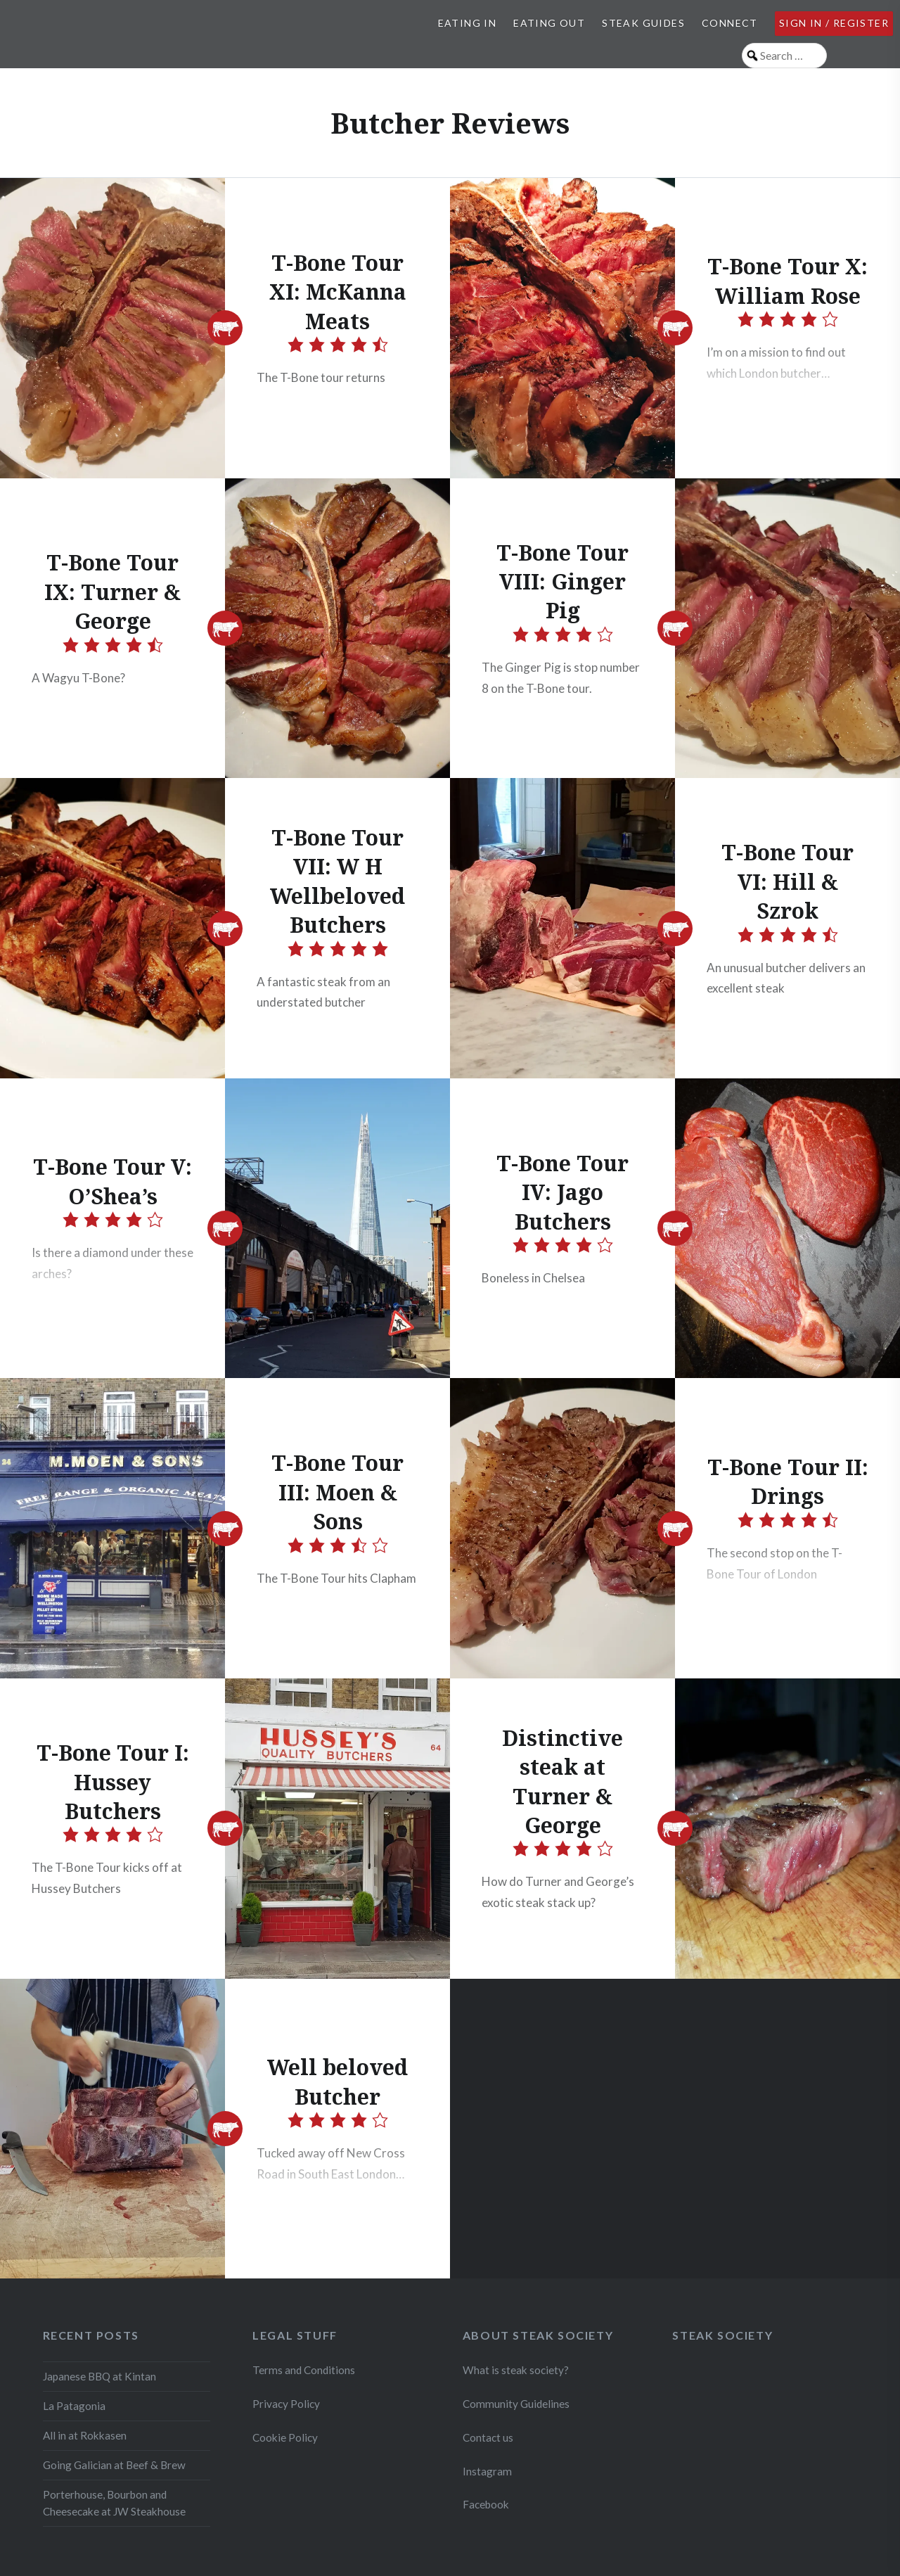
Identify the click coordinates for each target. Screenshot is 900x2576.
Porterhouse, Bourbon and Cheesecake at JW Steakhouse (114, 2503)
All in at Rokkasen (85, 2435)
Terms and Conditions (303, 2370)
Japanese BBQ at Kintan (99, 2376)
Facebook (486, 2504)
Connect (730, 23)
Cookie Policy (285, 2437)
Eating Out (549, 23)
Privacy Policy (286, 2403)
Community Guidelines (516, 2403)
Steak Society (722, 2335)
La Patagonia (74, 2405)
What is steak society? (516, 2370)
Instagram (488, 2471)
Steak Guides (643, 23)
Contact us (488, 2437)
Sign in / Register (834, 23)
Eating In (467, 23)
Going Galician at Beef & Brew (114, 2465)
